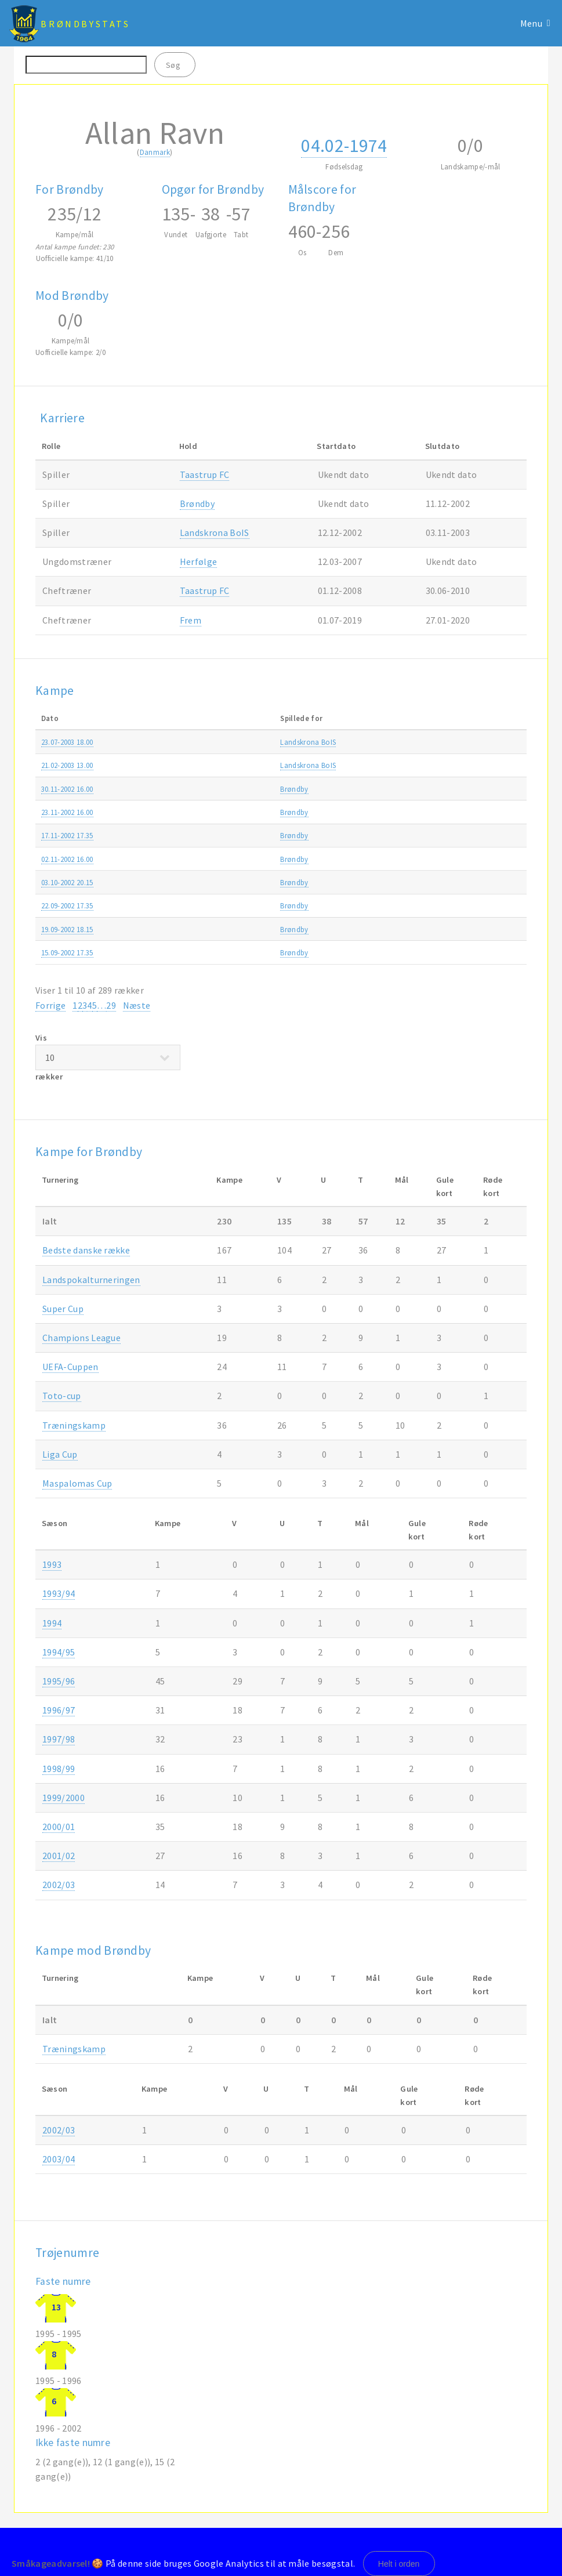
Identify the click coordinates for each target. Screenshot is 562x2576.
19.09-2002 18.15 (67, 929)
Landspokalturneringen (91, 1279)
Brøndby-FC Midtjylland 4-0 (267, 905)
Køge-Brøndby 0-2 (252, 789)
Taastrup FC (205, 474)
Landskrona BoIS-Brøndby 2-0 (272, 765)
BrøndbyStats (85, 24)
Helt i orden (399, 2563)
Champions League (81, 1337)
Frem (190, 620)
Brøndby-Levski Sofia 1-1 (263, 882)
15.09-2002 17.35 (67, 952)
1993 (51, 1564)
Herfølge (198, 561)
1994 (51, 1623)
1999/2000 (63, 1797)
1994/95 (58, 1652)
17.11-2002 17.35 (67, 835)
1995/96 (58, 1681)
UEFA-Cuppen (427, 882)
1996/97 (58, 1710)
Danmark (155, 152)
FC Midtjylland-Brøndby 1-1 (267, 835)
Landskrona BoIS (214, 532)
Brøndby (197, 503)
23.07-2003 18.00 (67, 742)
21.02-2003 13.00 (67, 765)
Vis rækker (107, 1057)
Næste (137, 1005)
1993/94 (58, 1593)
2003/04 (500, 742)
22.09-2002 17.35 (67, 905)
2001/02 (58, 1855)
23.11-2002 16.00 (67, 812)
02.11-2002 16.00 (67, 859)
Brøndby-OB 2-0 (249, 952)
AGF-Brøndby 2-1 (250, 859)
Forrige (50, 1005)
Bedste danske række (86, 1250)
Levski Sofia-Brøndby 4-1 (263, 929)
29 (111, 1005)
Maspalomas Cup (77, 1483)
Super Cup (63, 1308)
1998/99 (58, 1768)
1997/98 (58, 1739)
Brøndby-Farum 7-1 (255, 812)
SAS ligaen (421, 789)
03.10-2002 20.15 (67, 882)
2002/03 (500, 765)
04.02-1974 (344, 145)
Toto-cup (61, 1395)
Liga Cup (60, 1454)
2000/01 (58, 1826)
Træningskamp (429, 742)
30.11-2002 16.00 (67, 789)
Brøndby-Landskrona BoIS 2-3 (272, 742)
